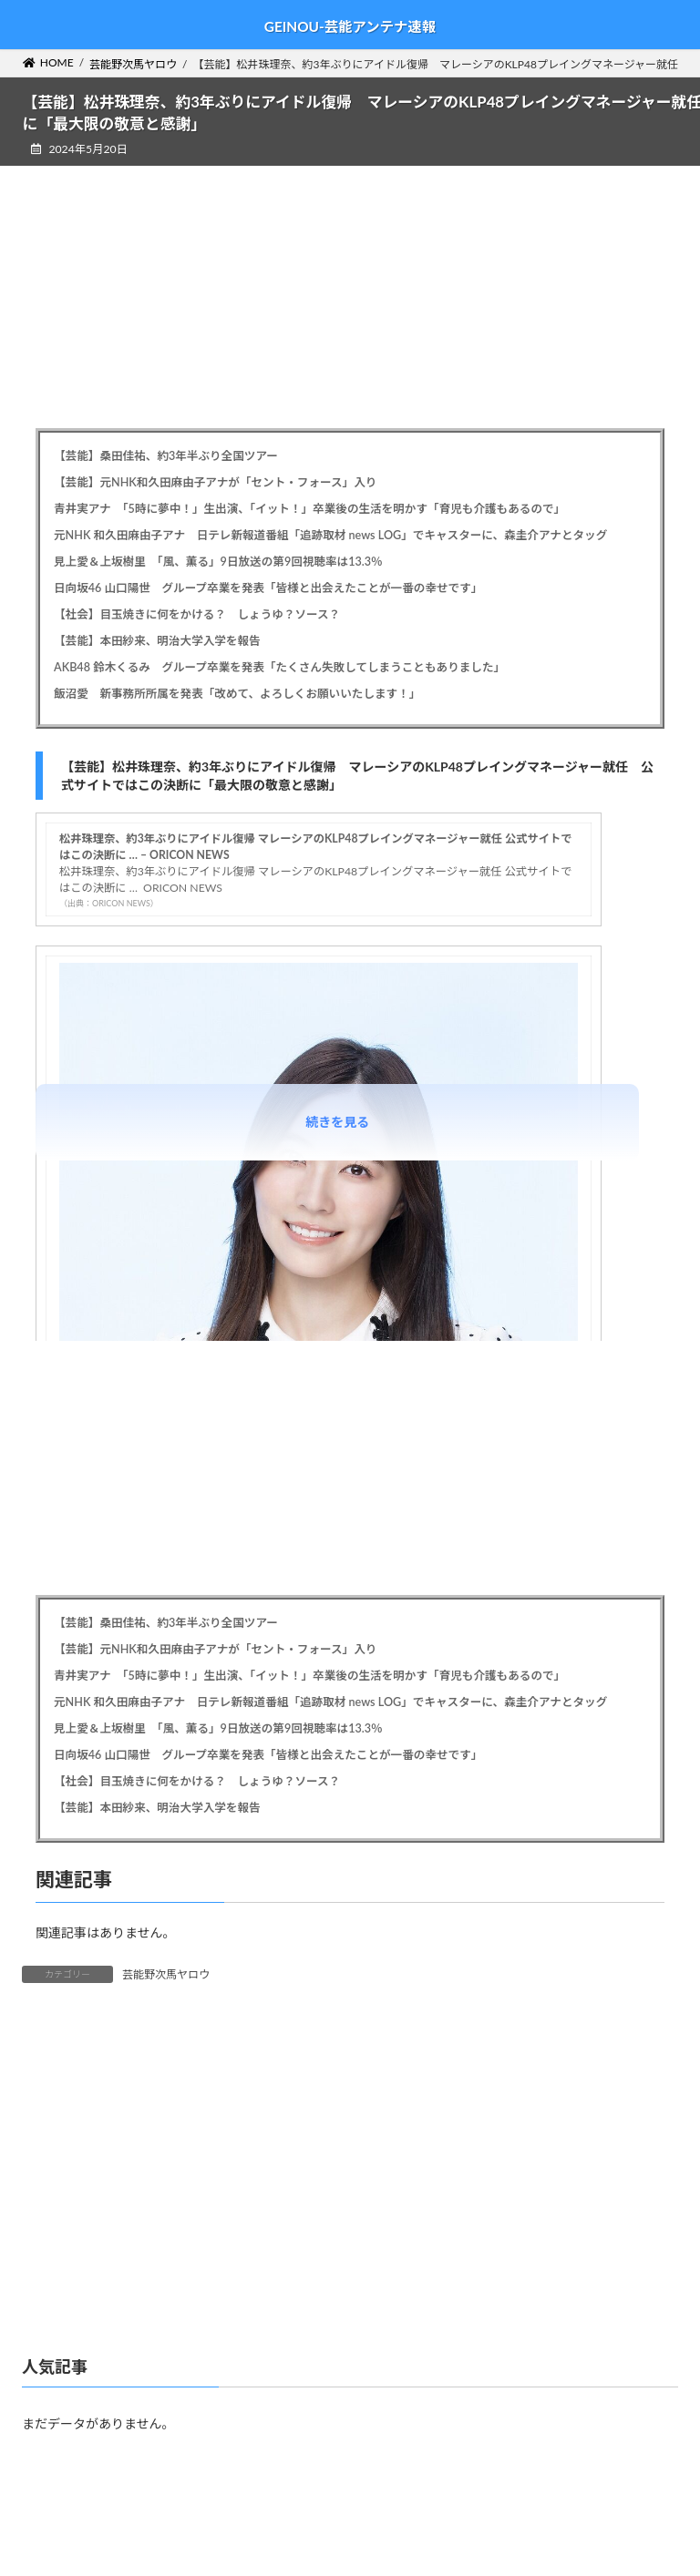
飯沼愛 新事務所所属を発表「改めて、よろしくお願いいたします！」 (237, 693)
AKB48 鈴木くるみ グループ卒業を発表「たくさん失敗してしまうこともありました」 (279, 667)
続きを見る (337, 1122)
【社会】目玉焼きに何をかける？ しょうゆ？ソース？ (197, 614)
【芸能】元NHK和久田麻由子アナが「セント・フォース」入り (215, 482)
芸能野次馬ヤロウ (166, 1974)
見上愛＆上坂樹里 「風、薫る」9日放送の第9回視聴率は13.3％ (218, 561)
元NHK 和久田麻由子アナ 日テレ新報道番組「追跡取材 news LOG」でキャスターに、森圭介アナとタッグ (330, 535)
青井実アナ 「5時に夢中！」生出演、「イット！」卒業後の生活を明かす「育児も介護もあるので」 (309, 509)
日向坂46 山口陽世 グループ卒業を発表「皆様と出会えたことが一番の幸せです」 (268, 588)
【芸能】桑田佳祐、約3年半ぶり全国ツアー (166, 456)
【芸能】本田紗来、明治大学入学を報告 (157, 641)
